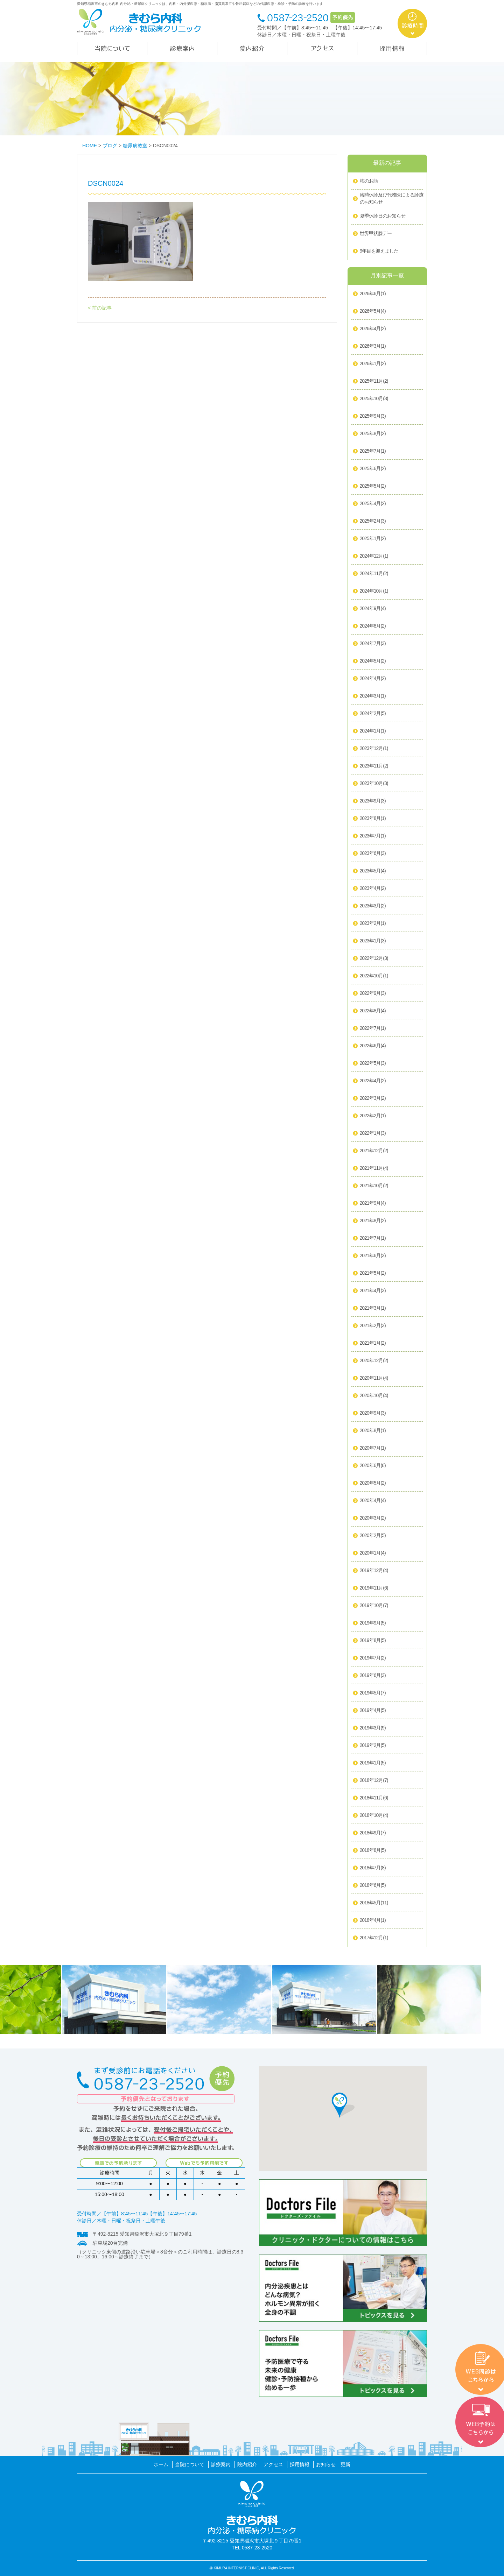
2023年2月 (373, 923)
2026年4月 (373, 328)
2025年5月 (373, 486)
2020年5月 (373, 1483)
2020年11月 (374, 1378)
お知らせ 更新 (333, 2464)
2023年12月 (374, 748)
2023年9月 (373, 801)
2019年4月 (373, 1710)
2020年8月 (373, 1430)
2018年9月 (373, 1833)
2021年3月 (373, 1308)
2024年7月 (373, 643)
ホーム (161, 2464)
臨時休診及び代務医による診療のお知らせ (392, 198)
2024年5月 (373, 661)
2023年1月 (373, 940)
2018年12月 (374, 1780)
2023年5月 (373, 871)
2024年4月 (373, 678)
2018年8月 (373, 1850)
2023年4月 (373, 888)
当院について (189, 2464)
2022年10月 (374, 975)
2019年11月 (374, 1588)
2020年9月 (373, 1413)
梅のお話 (369, 181)
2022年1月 (373, 1133)
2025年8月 (373, 433)
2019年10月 (374, 1605)
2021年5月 (373, 1273)
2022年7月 (373, 1028)
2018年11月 (374, 1798)
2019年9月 (373, 1623)
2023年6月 (373, 853)
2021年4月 (373, 1290)
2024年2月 (373, 713)
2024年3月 (373, 696)
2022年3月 (373, 1098)
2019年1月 (373, 1763)
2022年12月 (374, 958)
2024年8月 (373, 626)
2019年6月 (373, 1675)
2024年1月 (373, 731)
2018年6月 (373, 1885)
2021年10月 (374, 1185)
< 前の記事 (100, 308)
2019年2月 (373, 1745)
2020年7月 (373, 1448)
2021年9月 (373, 1203)
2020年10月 (374, 1395)
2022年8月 (373, 1010)
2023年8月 (373, 818)
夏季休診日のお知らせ (382, 216)
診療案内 (221, 2464)
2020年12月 (374, 1360)
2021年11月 (374, 1168)
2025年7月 (373, 451)
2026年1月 (373, 363)
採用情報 (299, 2464)
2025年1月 (373, 538)
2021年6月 (373, 1255)
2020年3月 (373, 1518)
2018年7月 (373, 1867)
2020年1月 (373, 1553)
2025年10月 (374, 398)
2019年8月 (373, 1640)
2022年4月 (373, 1080)
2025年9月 (373, 416)
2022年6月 (373, 1045)
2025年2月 (373, 521)
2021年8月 (373, 1220)
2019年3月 (373, 1728)
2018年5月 (374, 1902)
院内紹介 (247, 2464)
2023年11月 (374, 766)
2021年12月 (374, 1150)
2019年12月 (374, 1570)
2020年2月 (373, 1535)
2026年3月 (373, 346)
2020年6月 (373, 1465)
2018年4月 (373, 1920)
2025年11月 (374, 381)
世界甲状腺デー (376, 233)
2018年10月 (374, 1815)
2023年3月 (373, 906)
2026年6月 (373, 293)
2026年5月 (373, 311)
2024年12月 (374, 556)
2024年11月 (374, 573)
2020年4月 (373, 1500)
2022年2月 (373, 1115)
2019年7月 (373, 1658)
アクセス (273, 2464)
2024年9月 (373, 608)
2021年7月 (373, 1238)
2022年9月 (373, 993)
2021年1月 (373, 1343)
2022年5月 (373, 1063)
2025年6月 (373, 468)
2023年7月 (373, 836)
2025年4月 (373, 503)
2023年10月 (374, 783)
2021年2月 (373, 1325)
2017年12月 (374, 1937)
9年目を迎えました (379, 251)
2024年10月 (374, 591)
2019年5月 (373, 1693)
